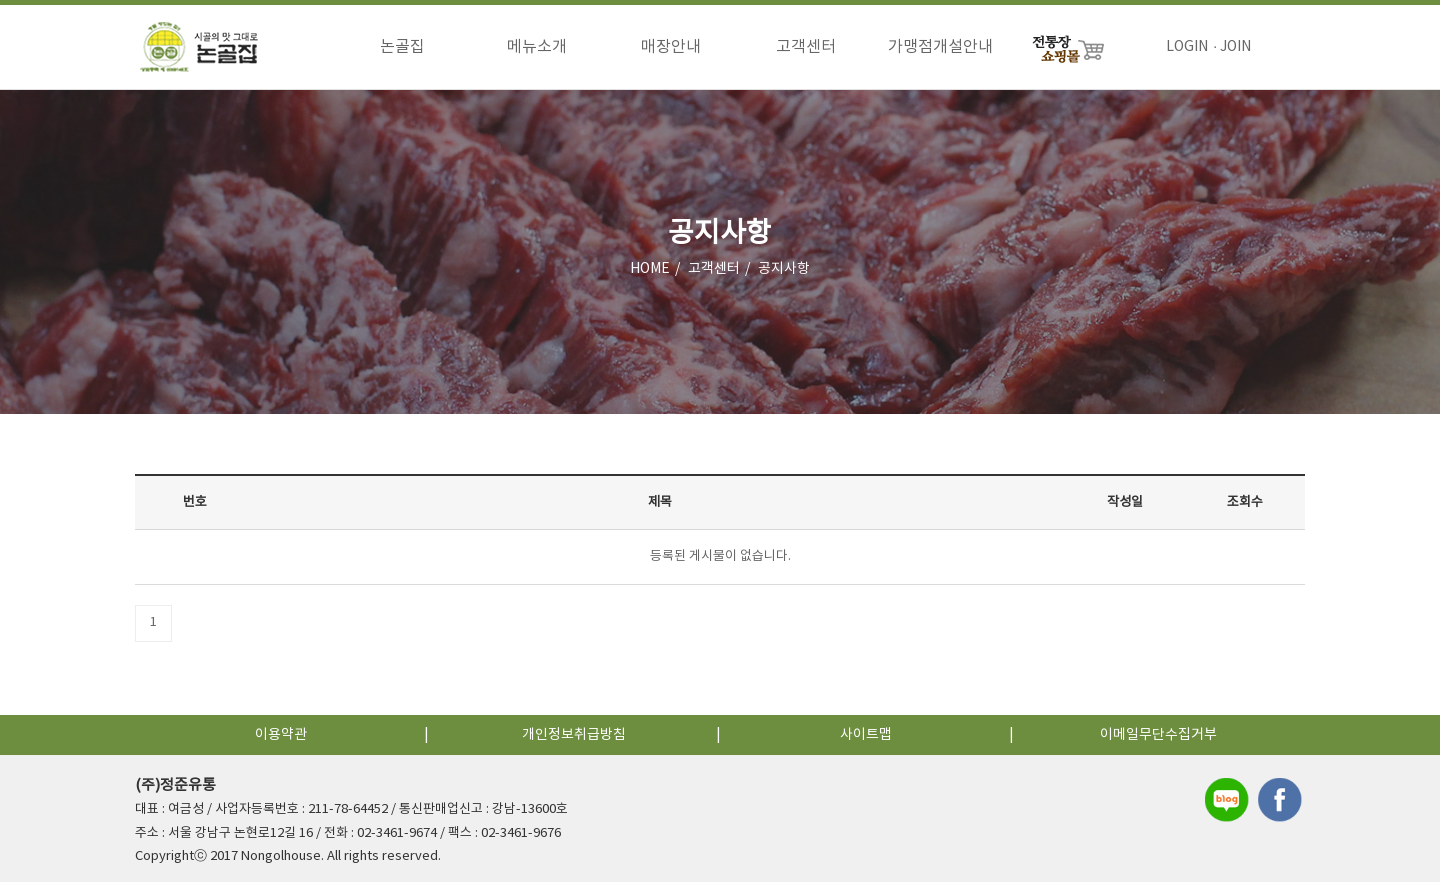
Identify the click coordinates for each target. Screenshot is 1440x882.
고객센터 (806, 47)
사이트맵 (866, 735)
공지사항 (784, 269)
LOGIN (1187, 47)
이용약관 (281, 735)
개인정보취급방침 (574, 735)
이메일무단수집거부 (1158, 735)
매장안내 (671, 47)
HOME (650, 269)
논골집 (402, 47)
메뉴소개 (537, 47)
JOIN (1235, 47)
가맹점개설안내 (940, 47)
